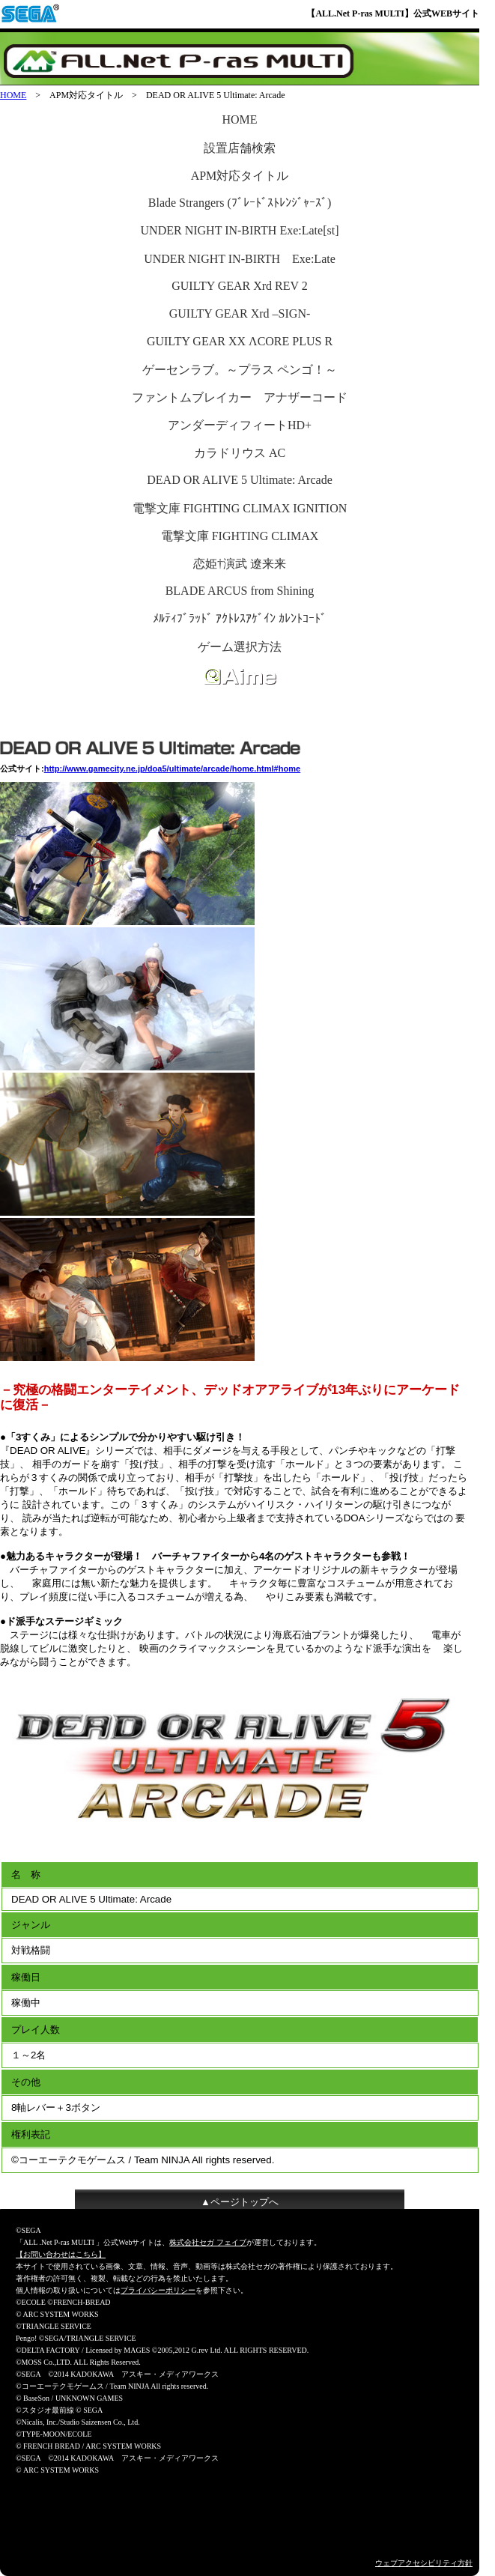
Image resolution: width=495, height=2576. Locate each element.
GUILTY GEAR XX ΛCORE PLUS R (239, 341)
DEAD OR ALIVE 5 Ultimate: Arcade (239, 479)
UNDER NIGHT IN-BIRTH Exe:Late (239, 258)
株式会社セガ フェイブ (207, 2242)
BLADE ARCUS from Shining (240, 590)
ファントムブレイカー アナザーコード (239, 397)
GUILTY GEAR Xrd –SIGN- (240, 313)
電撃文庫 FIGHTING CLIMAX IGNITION (240, 508)
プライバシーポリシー (158, 2290)
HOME (13, 95)
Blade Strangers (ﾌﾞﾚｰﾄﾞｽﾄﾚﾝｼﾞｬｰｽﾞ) (239, 202)
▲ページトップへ (240, 2201)
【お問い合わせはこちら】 (61, 2254)
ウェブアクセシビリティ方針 (424, 2563)
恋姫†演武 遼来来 (239, 563)
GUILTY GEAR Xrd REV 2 (239, 285)
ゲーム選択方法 (240, 646)
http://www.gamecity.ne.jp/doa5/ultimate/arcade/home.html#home (172, 768)
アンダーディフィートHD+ (240, 425)
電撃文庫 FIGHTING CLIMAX (240, 536)
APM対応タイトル (240, 175)
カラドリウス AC (239, 452)
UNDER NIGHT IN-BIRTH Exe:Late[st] (240, 230)
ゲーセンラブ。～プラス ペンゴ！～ (239, 369)
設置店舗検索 (240, 148)
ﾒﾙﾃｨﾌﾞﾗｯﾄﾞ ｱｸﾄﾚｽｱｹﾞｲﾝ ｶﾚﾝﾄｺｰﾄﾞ (240, 618)
